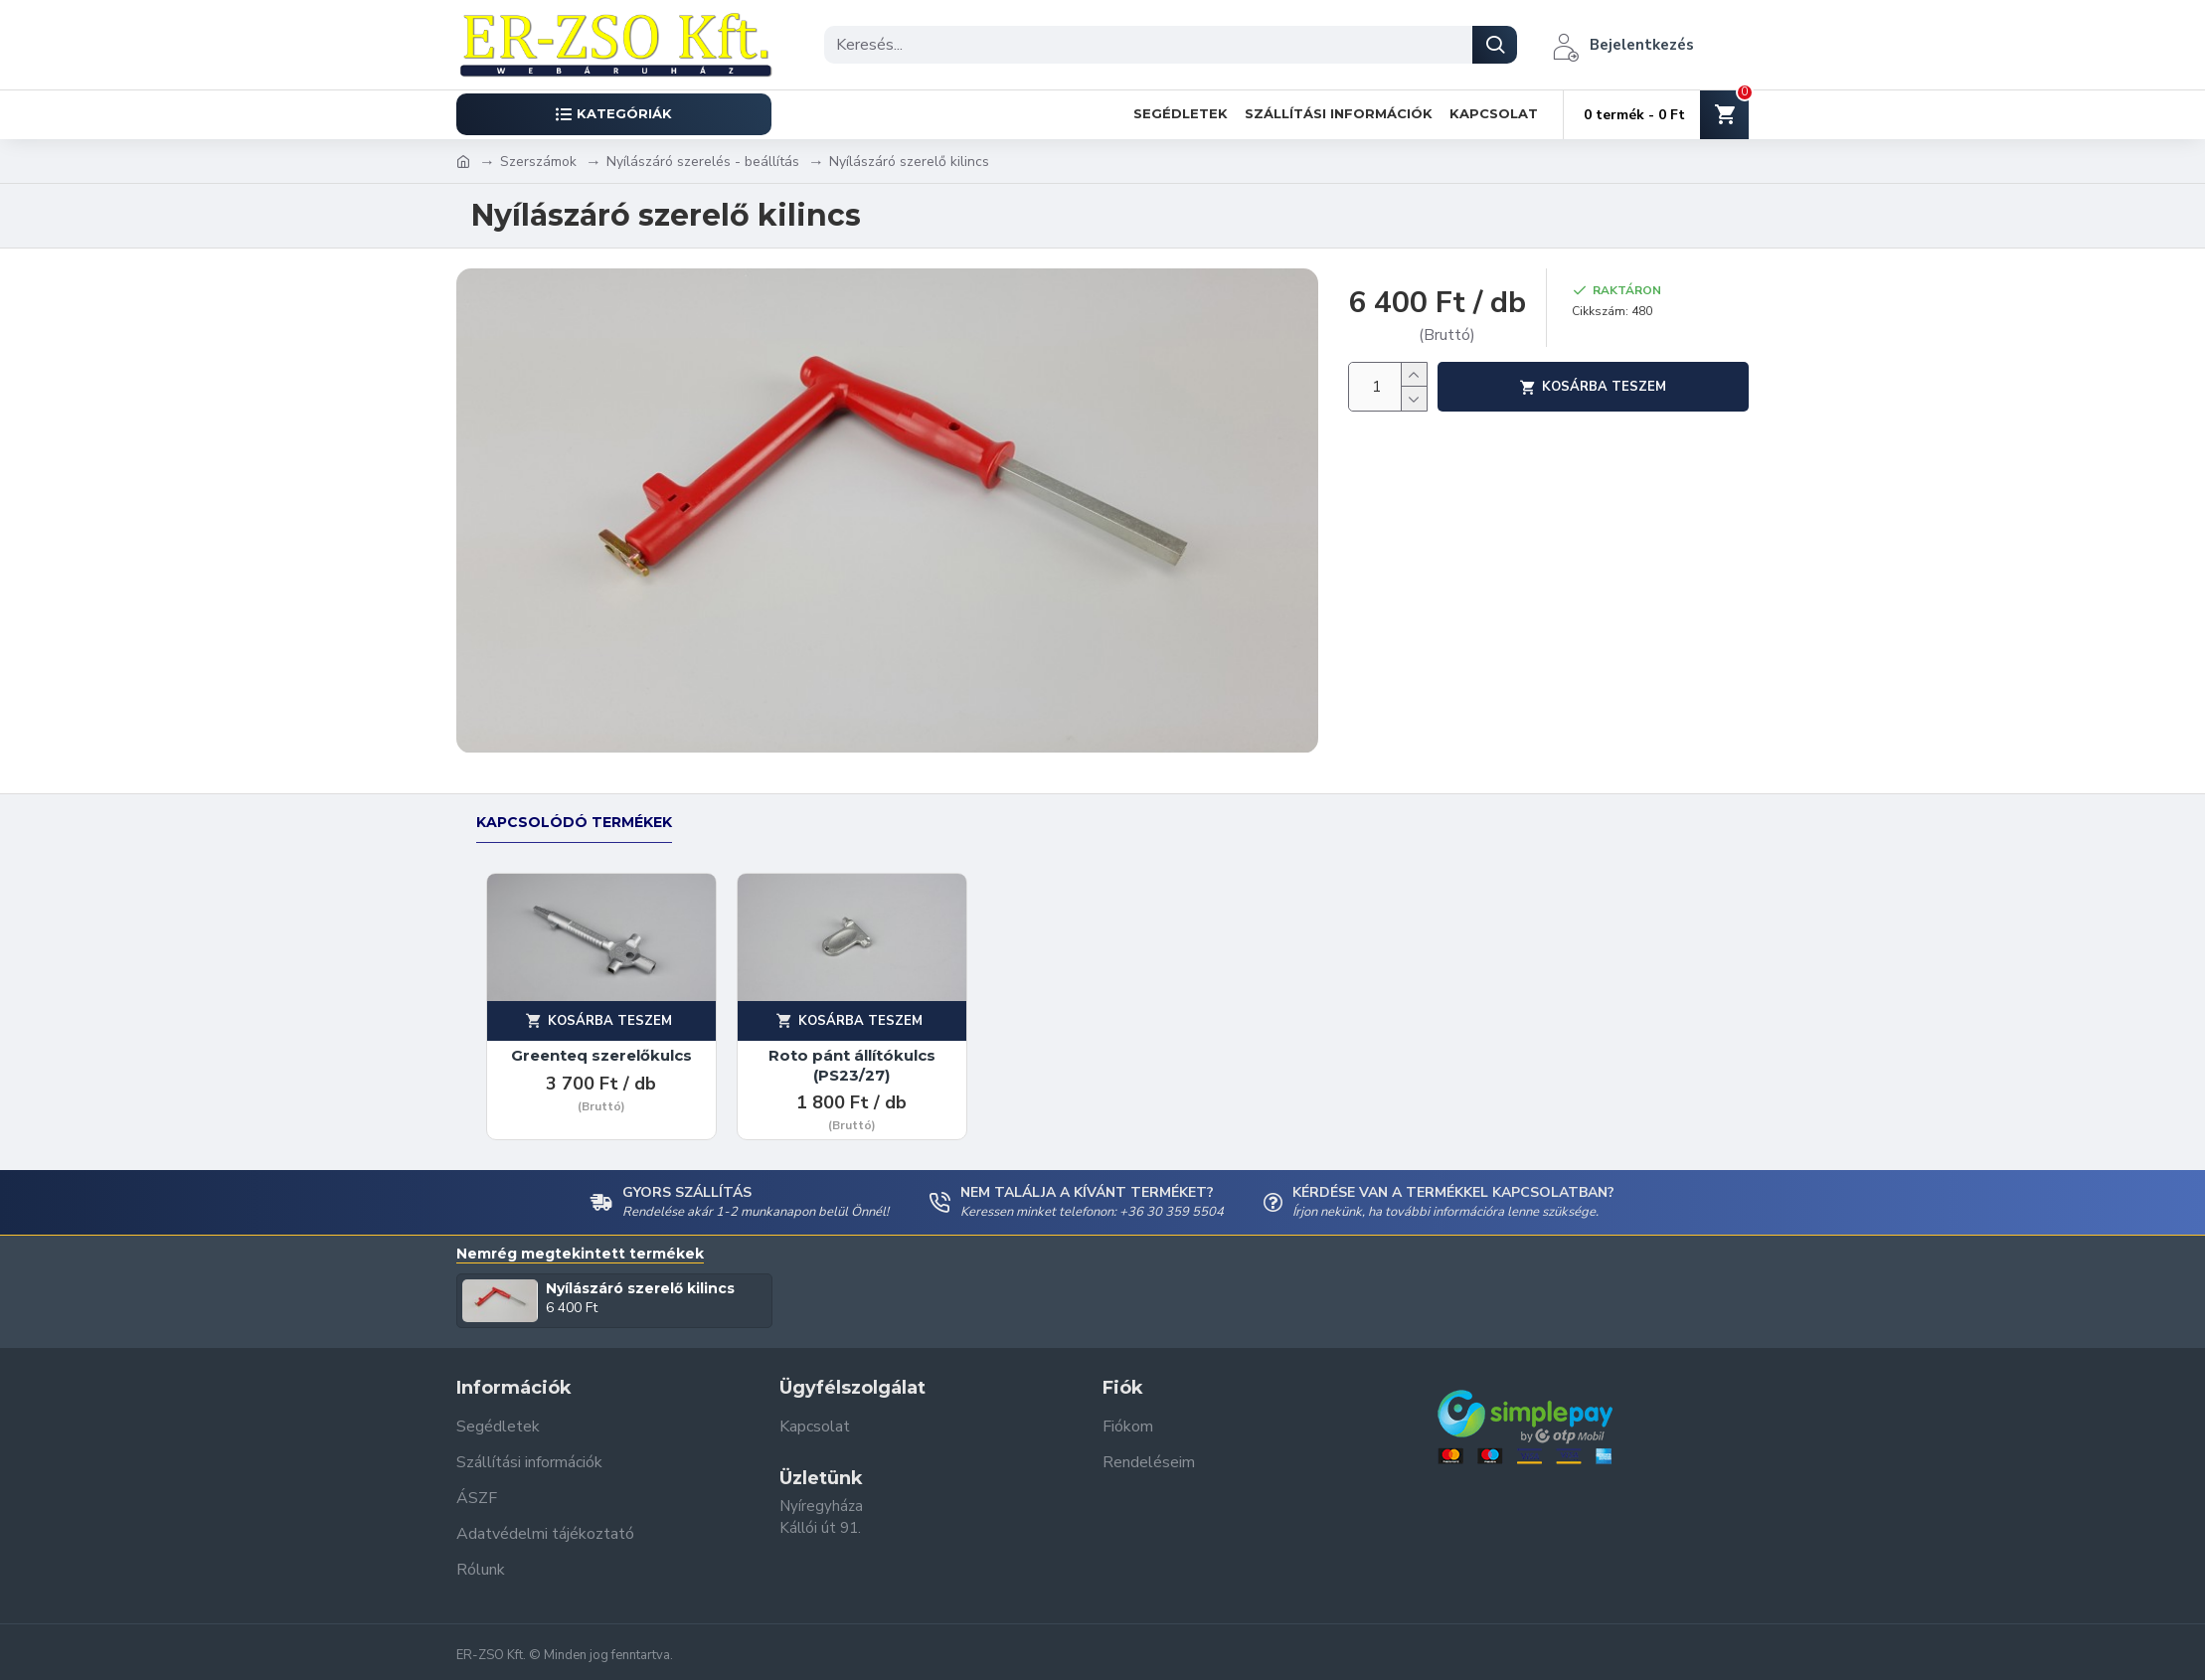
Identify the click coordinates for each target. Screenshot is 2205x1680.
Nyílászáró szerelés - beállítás (702, 161)
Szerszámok (538, 161)
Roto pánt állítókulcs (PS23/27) (851, 1065)
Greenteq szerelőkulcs (601, 1055)
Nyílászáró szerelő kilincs (640, 1288)
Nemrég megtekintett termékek (580, 1254)
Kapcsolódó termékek (574, 822)
